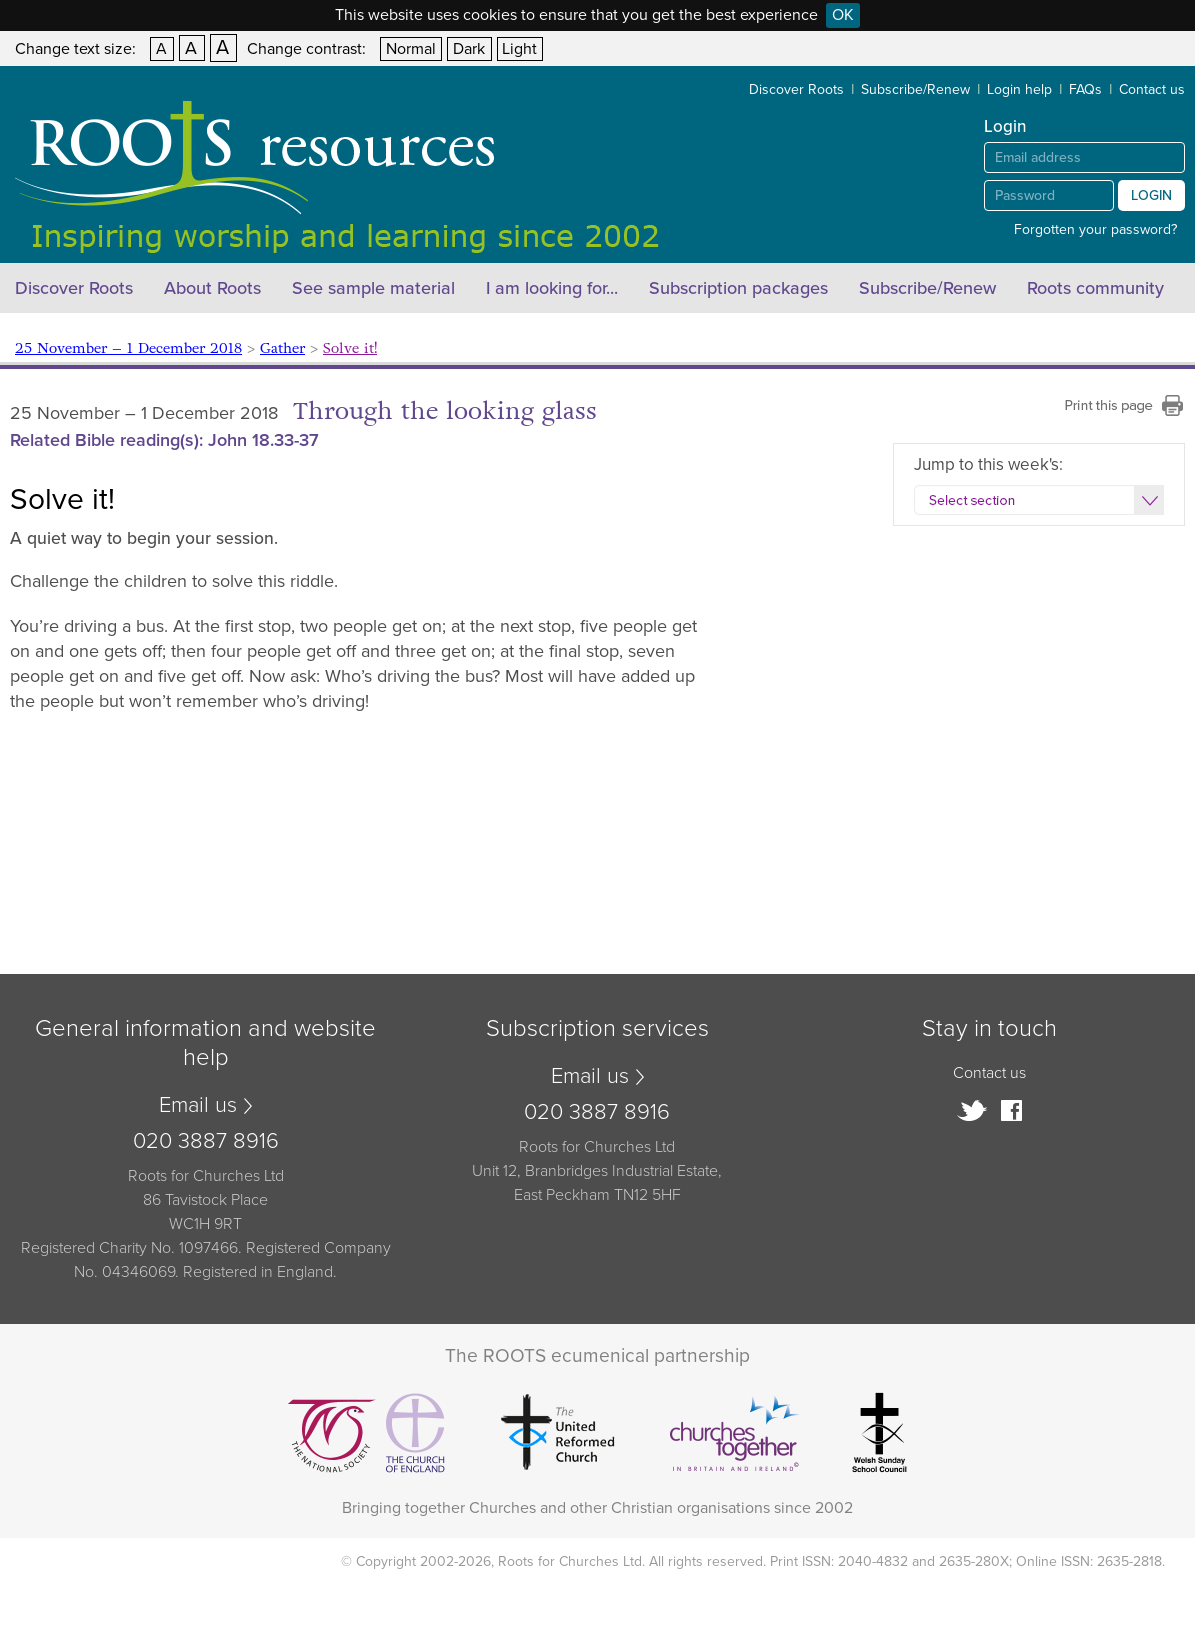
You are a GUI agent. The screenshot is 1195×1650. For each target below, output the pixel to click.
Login (1151, 195)
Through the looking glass (445, 411)
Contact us (1152, 89)
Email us (198, 1105)
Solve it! (350, 348)
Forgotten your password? (1095, 229)
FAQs (1085, 89)
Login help (1019, 89)
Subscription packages (738, 288)
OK (843, 15)
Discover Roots (796, 89)
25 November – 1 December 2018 (128, 348)
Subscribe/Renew (915, 89)
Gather (282, 348)
